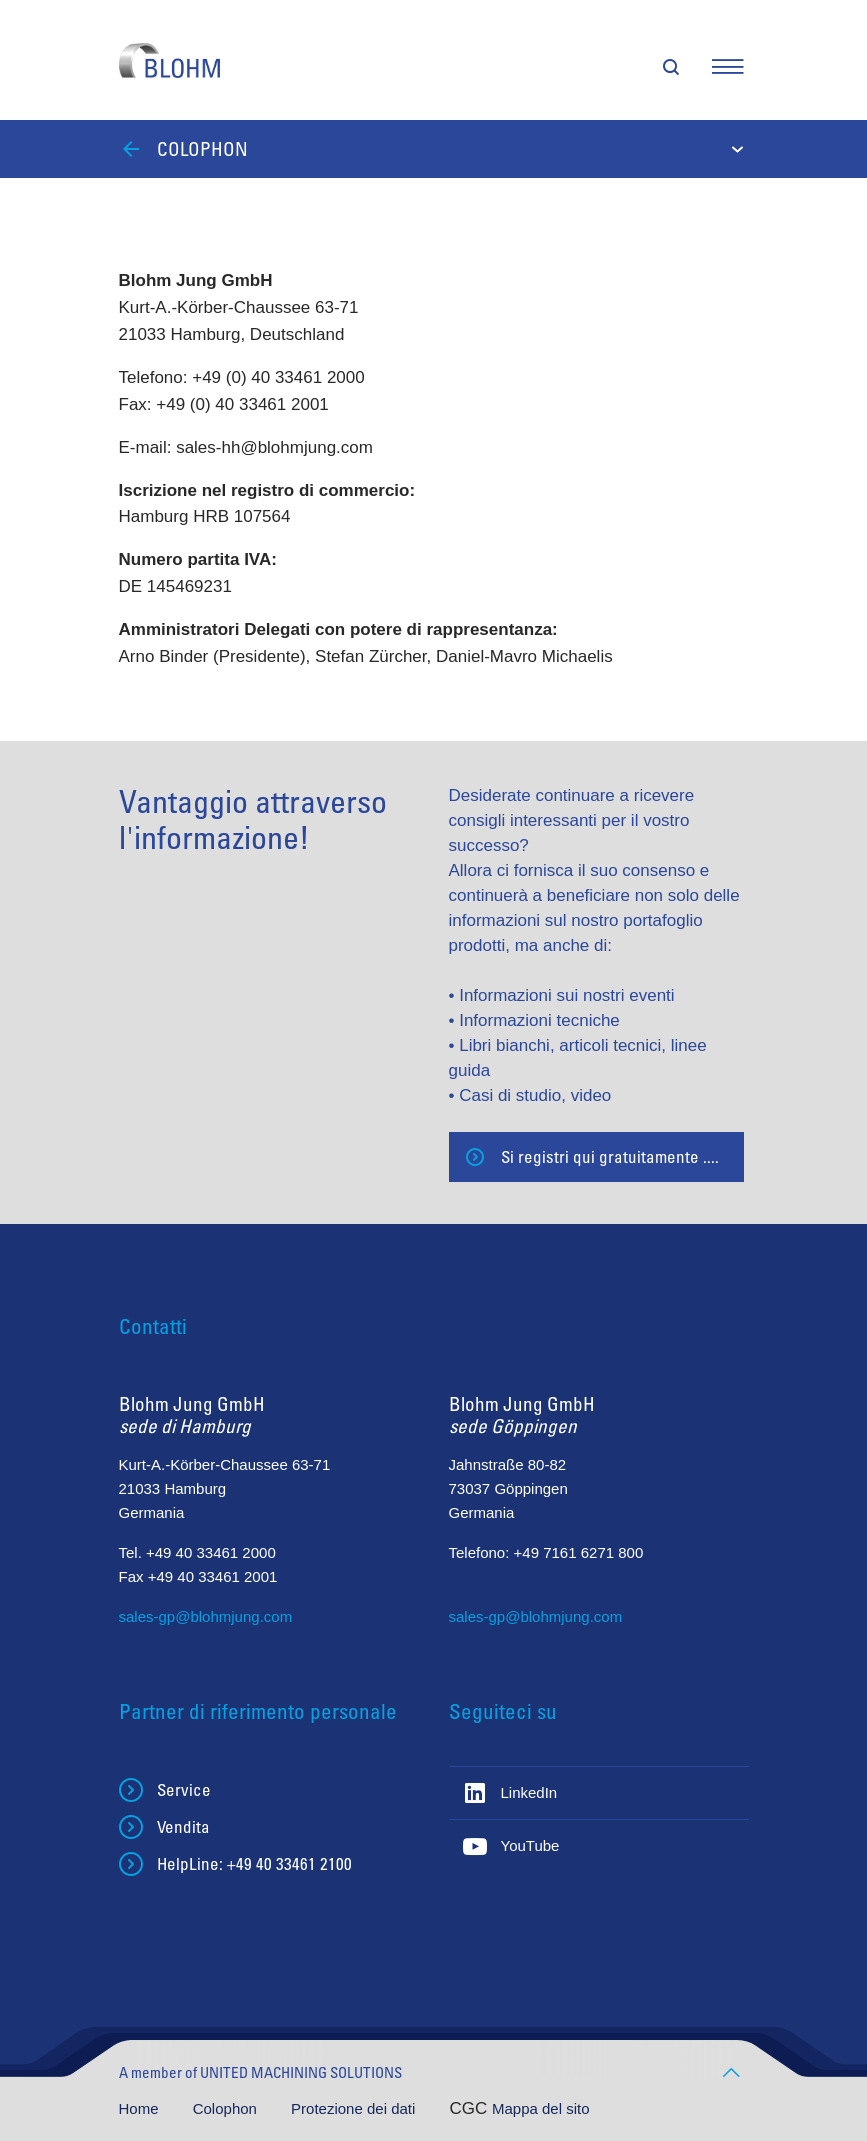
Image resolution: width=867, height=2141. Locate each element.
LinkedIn (529, 1792)
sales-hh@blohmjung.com (274, 447)
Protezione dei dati (355, 2108)
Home (141, 2108)
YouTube (530, 1845)
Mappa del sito (541, 2108)
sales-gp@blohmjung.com (206, 1616)
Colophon (227, 2108)
